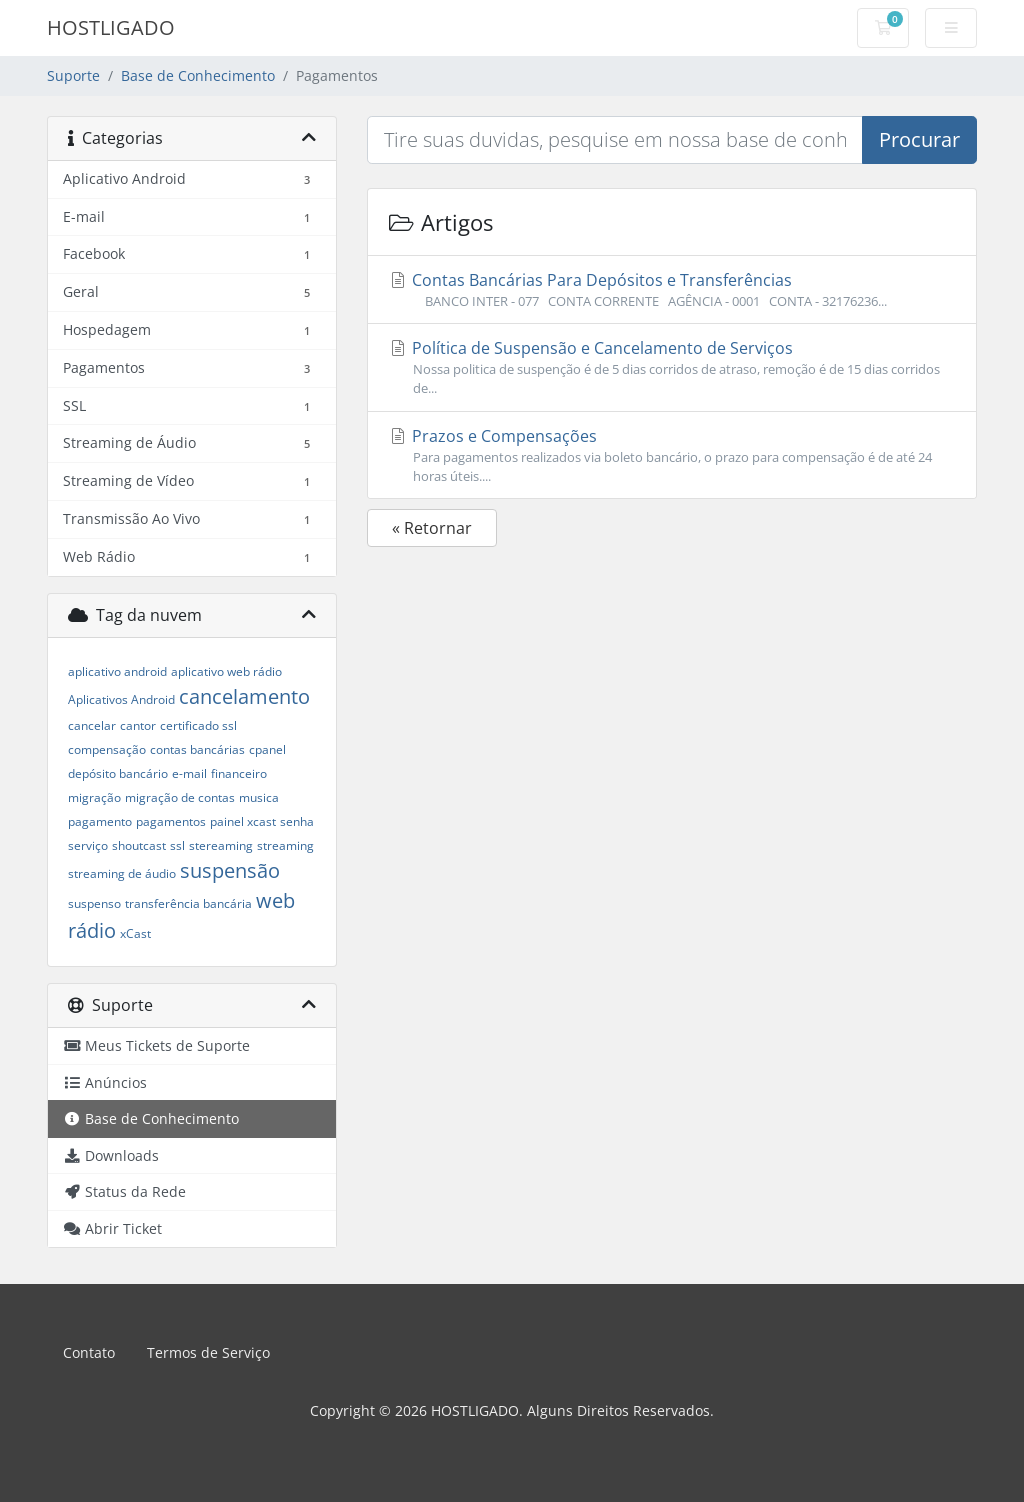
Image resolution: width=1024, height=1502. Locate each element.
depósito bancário (118, 773)
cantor (138, 725)
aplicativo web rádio (226, 671)
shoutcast (139, 845)
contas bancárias (197, 749)
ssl (177, 845)
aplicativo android (117, 671)
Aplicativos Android (121, 699)
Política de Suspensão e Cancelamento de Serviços (672, 367)
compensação (107, 749)
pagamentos (171, 821)
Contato (89, 1352)
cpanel (267, 749)
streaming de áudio (122, 873)
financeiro (239, 773)
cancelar (92, 725)
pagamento (100, 821)
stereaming (221, 845)
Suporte (73, 75)
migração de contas (180, 797)
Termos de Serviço (208, 1352)
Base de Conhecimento (198, 75)
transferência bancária (188, 903)
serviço (88, 845)
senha (297, 821)
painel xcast (243, 821)
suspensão (230, 870)
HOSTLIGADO (111, 27)
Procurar (919, 139)
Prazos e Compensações (672, 455)
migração (94, 797)
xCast (135, 933)
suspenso (94, 903)
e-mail (189, 773)
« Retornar (432, 528)
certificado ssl (198, 725)
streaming (285, 845)
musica (259, 797)
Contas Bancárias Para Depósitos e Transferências (672, 290)
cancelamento (244, 696)
